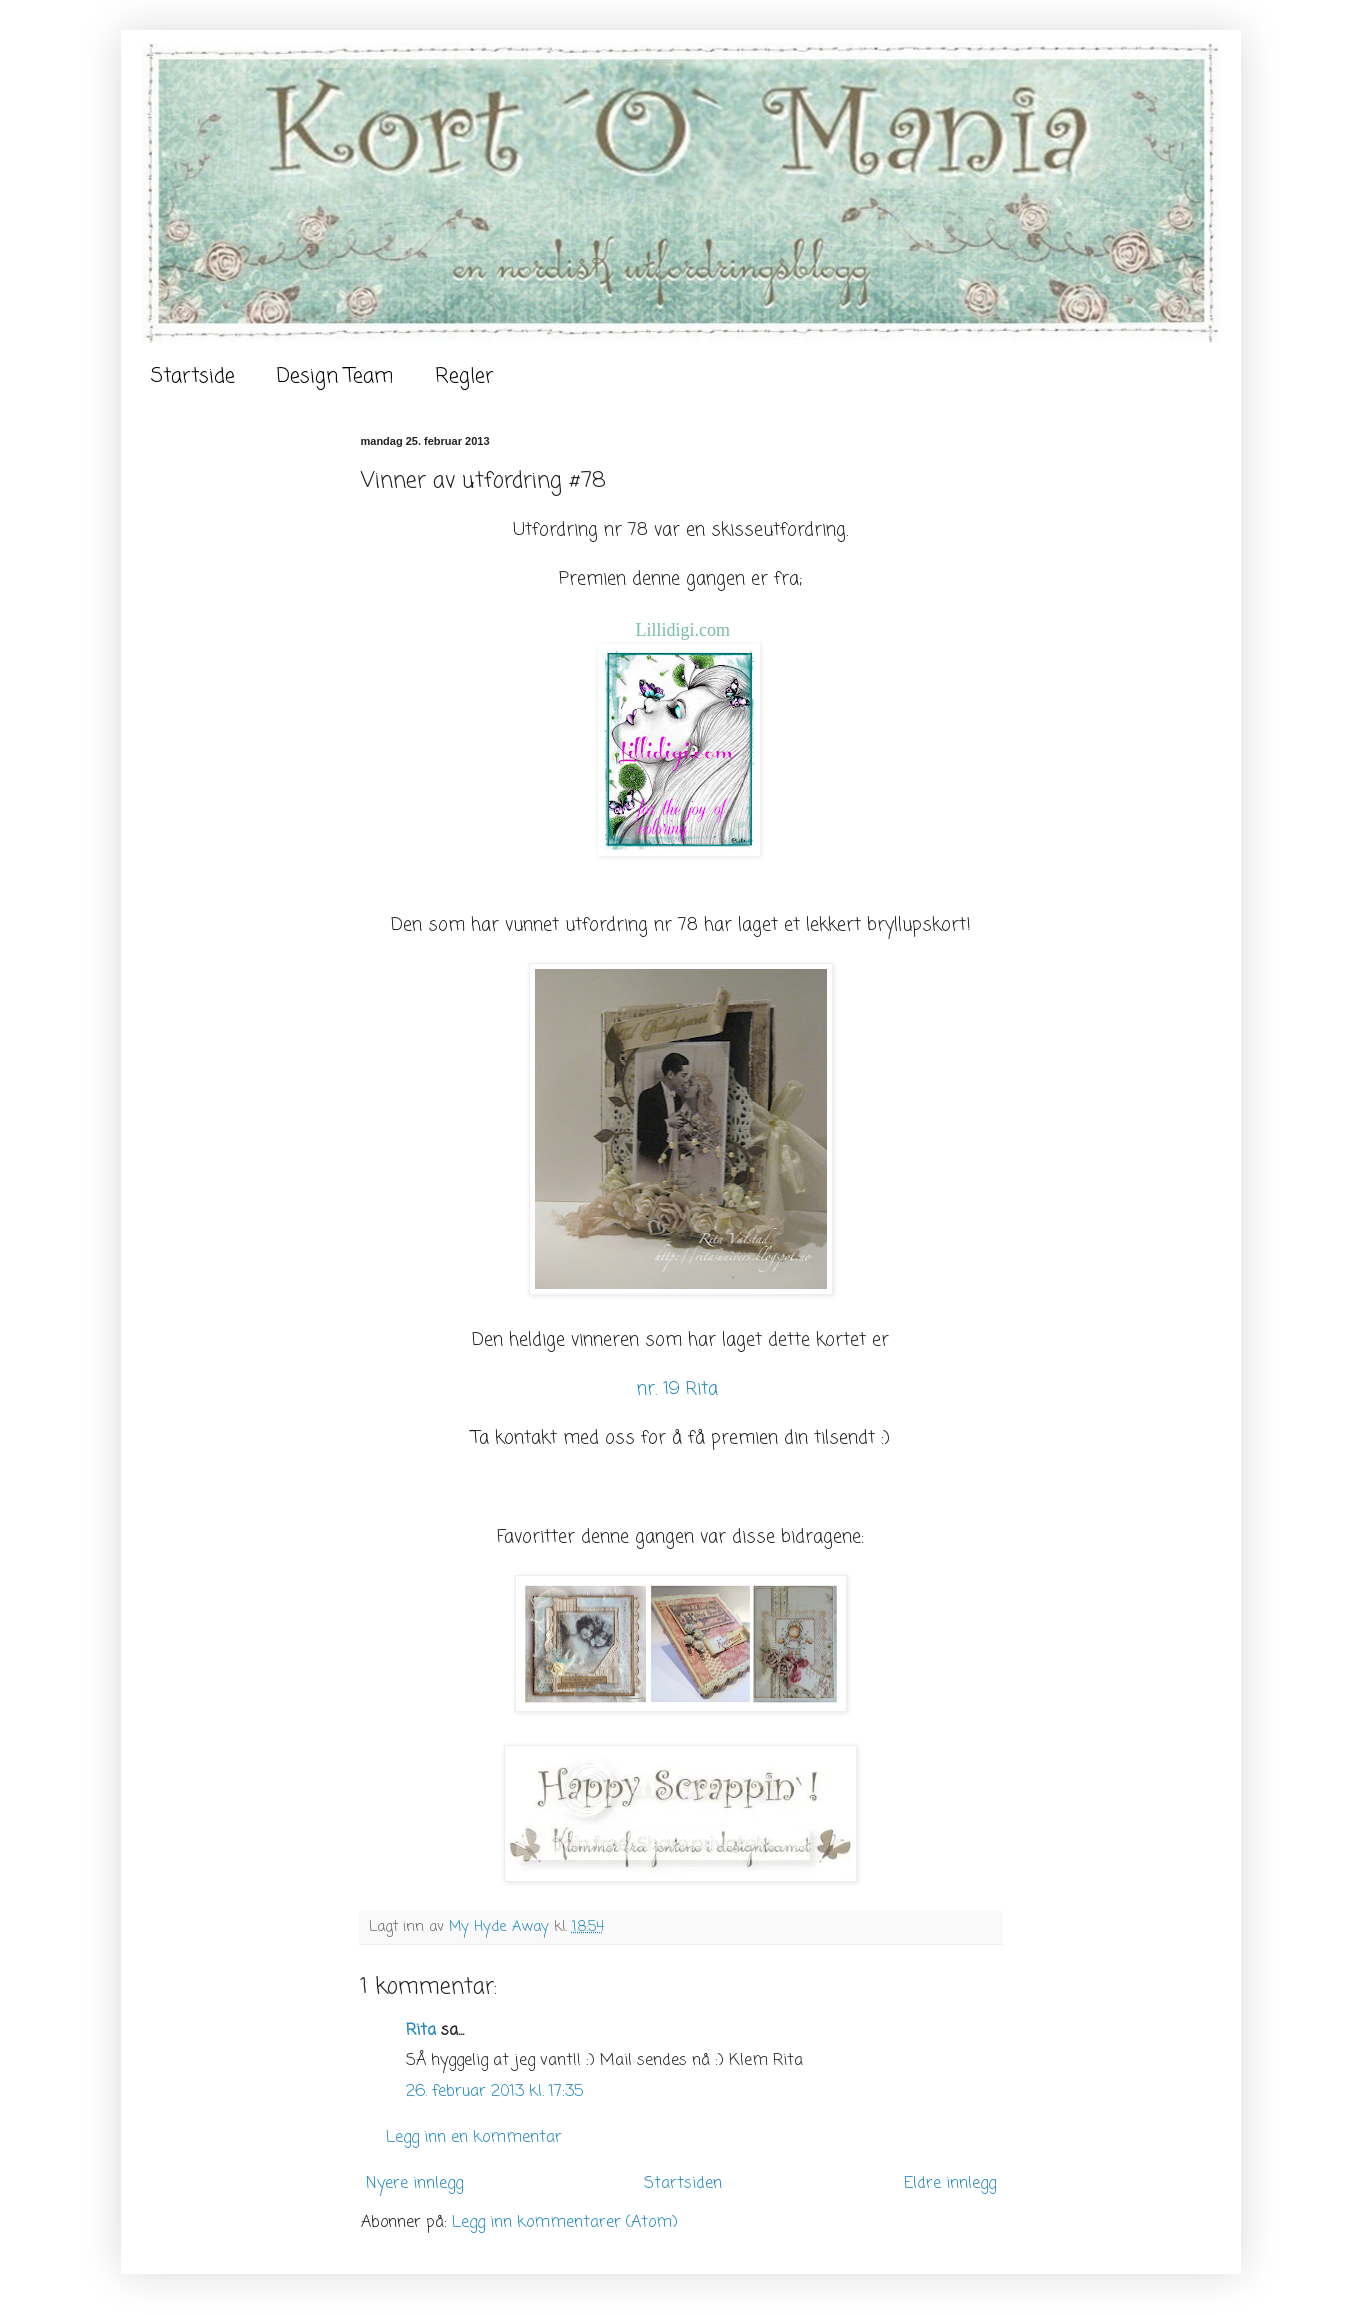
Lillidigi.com (683, 630)
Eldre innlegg (950, 2184)
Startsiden (683, 2184)
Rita (421, 2031)
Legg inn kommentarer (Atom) (565, 2223)
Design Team (335, 376)
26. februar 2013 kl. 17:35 (494, 2092)
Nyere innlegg (414, 2184)
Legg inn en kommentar (474, 2138)
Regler (464, 376)
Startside (193, 376)
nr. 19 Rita (680, 1389)
